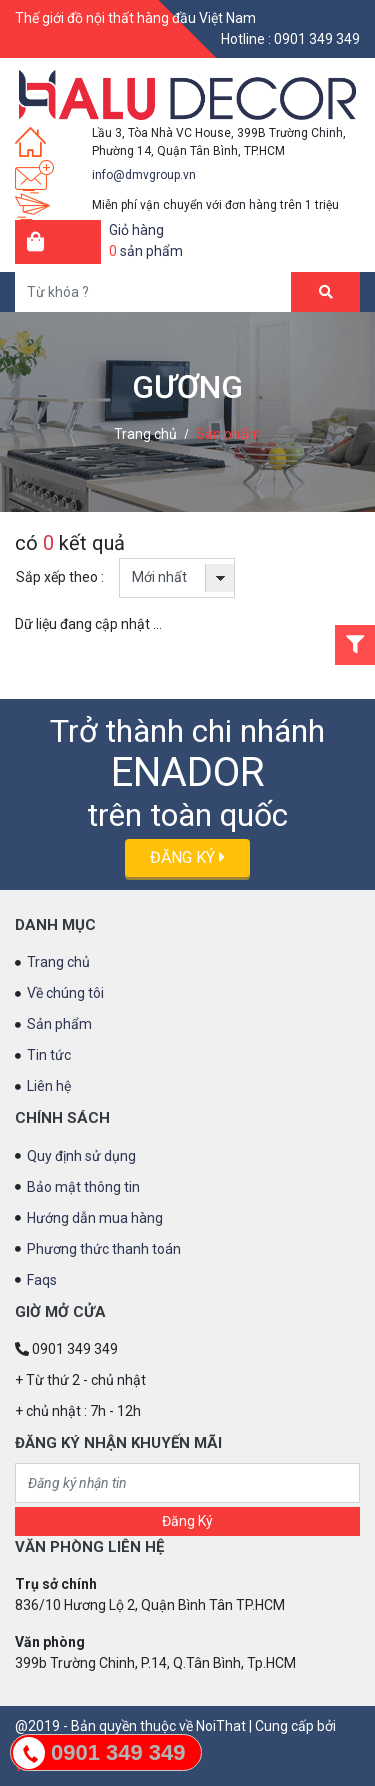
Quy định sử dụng (81, 1156)
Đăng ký (187, 857)
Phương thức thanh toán (104, 1249)
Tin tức (49, 1055)
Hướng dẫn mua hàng (95, 1218)
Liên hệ (49, 1086)
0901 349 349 (317, 39)
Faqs (42, 1280)
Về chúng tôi (65, 993)
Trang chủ (145, 434)
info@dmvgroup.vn (144, 175)
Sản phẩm (228, 434)
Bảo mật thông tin (83, 1187)
